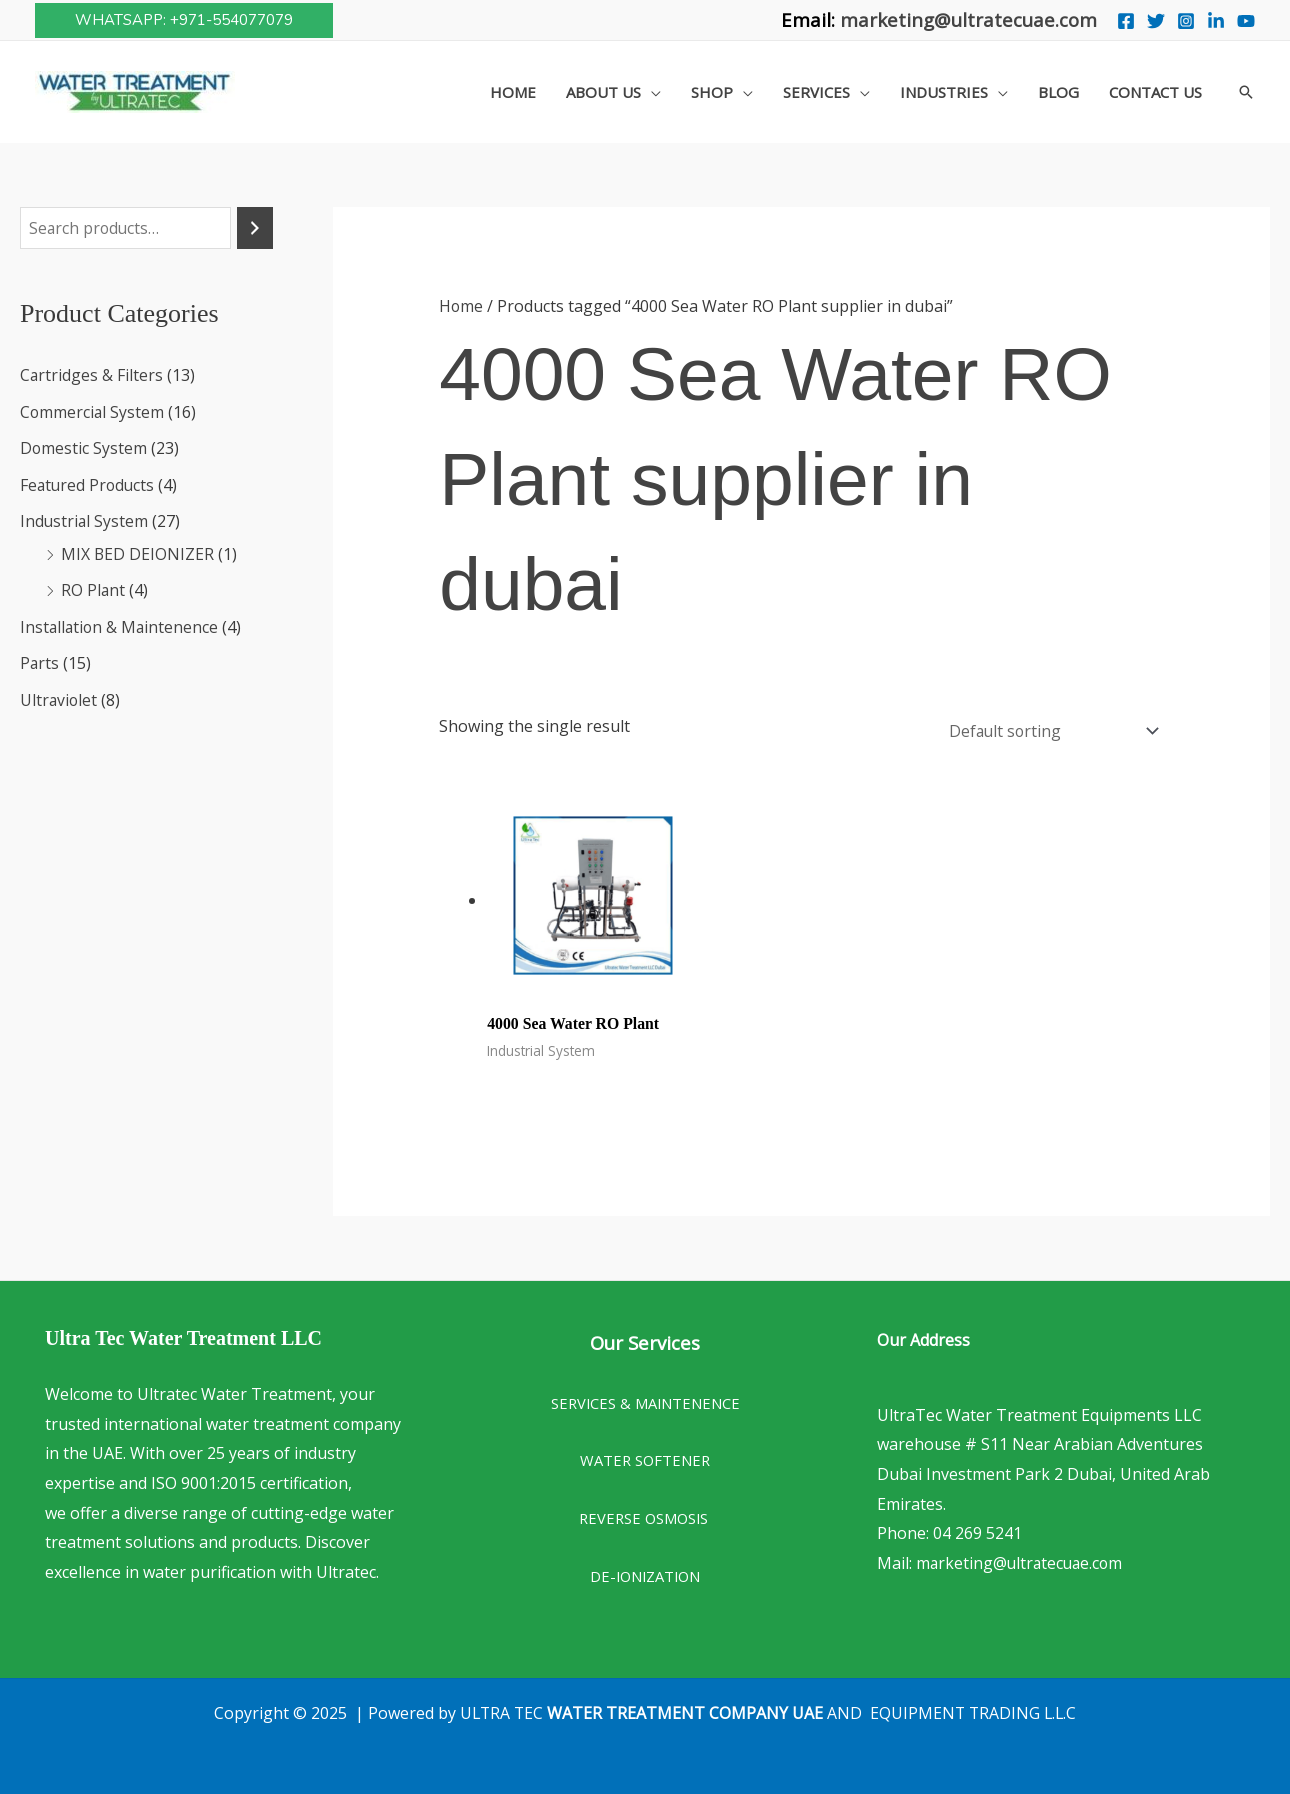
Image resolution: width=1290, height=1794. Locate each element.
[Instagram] (1186, 21)
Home (513, 92)
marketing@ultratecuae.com (968, 19)
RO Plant (93, 588)
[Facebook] (1126, 21)
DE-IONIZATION (645, 1572)
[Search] (255, 228)
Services (816, 92)
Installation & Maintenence (121, 624)
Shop (712, 92)
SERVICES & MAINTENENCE (645, 1399)
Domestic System (84, 448)
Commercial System (93, 412)
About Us (603, 92)
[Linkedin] (1216, 21)
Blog (1058, 92)
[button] (184, 20)
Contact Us (1155, 92)
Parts (40, 660)
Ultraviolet (59, 696)
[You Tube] (1246, 21)
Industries (944, 92)
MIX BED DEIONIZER (138, 552)
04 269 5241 (977, 1529)
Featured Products (89, 484)
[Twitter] (1156, 21)
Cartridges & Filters (92, 376)
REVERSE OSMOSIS (645, 1514)
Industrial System (85, 520)
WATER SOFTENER (645, 1456)
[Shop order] (1047, 728)
